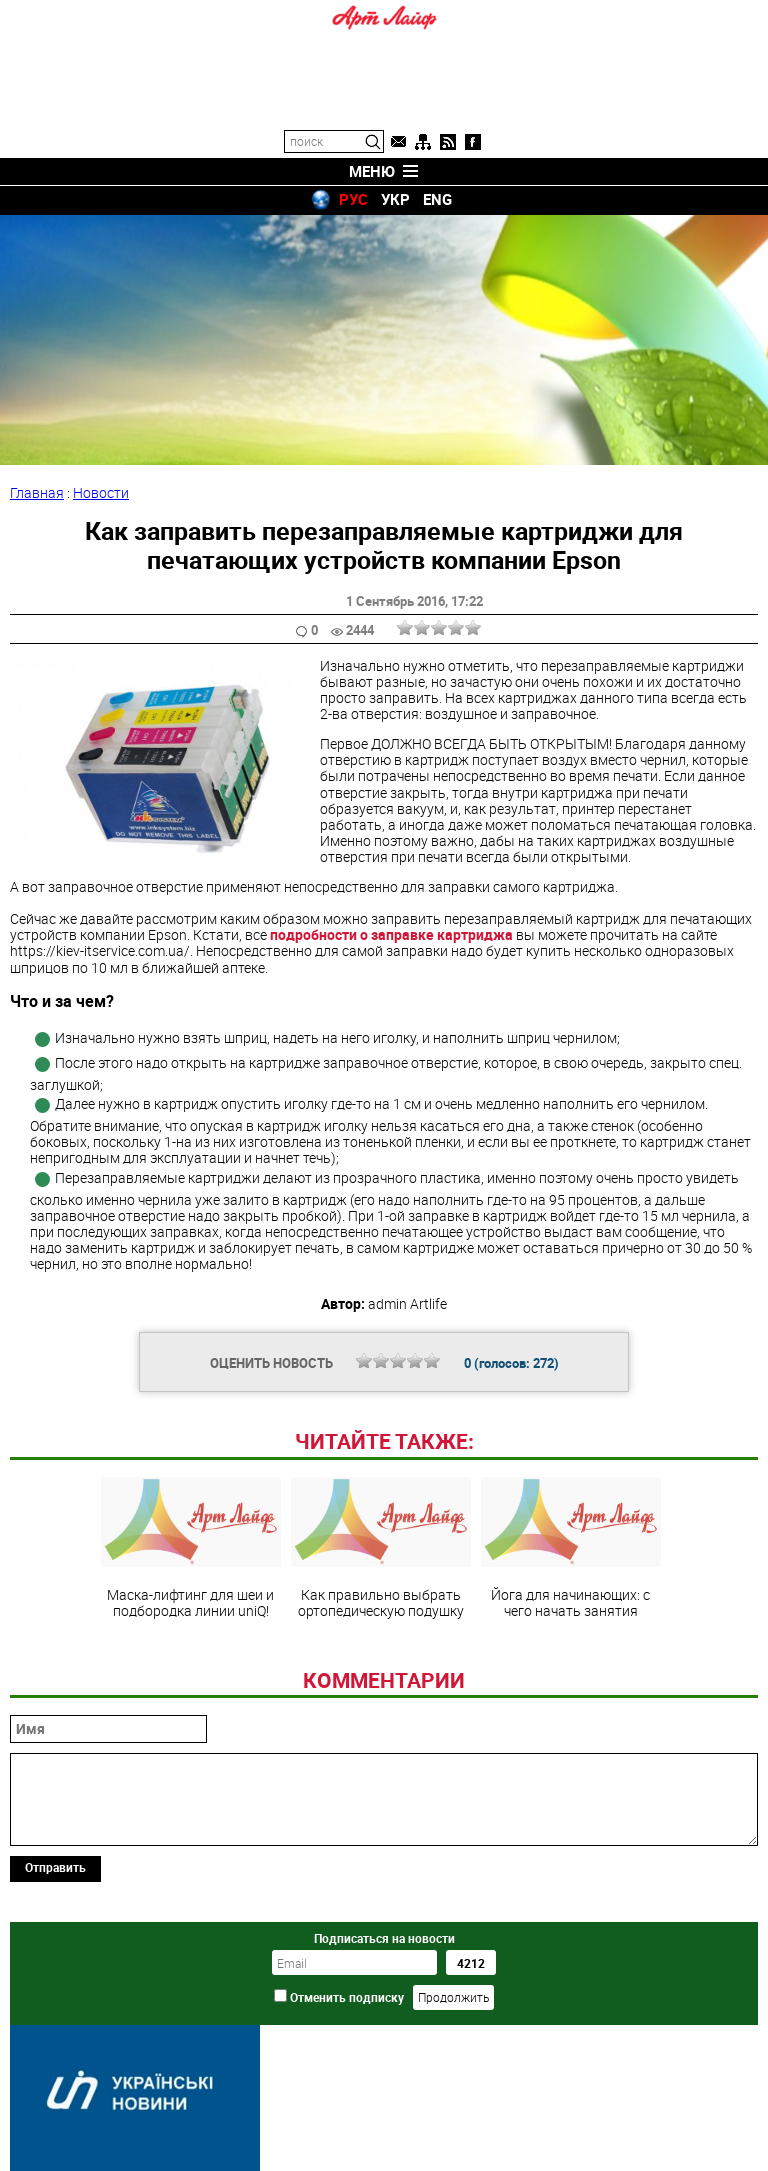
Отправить (55, 1867)
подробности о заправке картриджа (391, 934)
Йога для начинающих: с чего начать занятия (571, 1548)
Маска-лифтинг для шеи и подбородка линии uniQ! (191, 1548)
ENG (437, 199)
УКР (395, 199)
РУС (353, 199)
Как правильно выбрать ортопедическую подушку (381, 1548)
